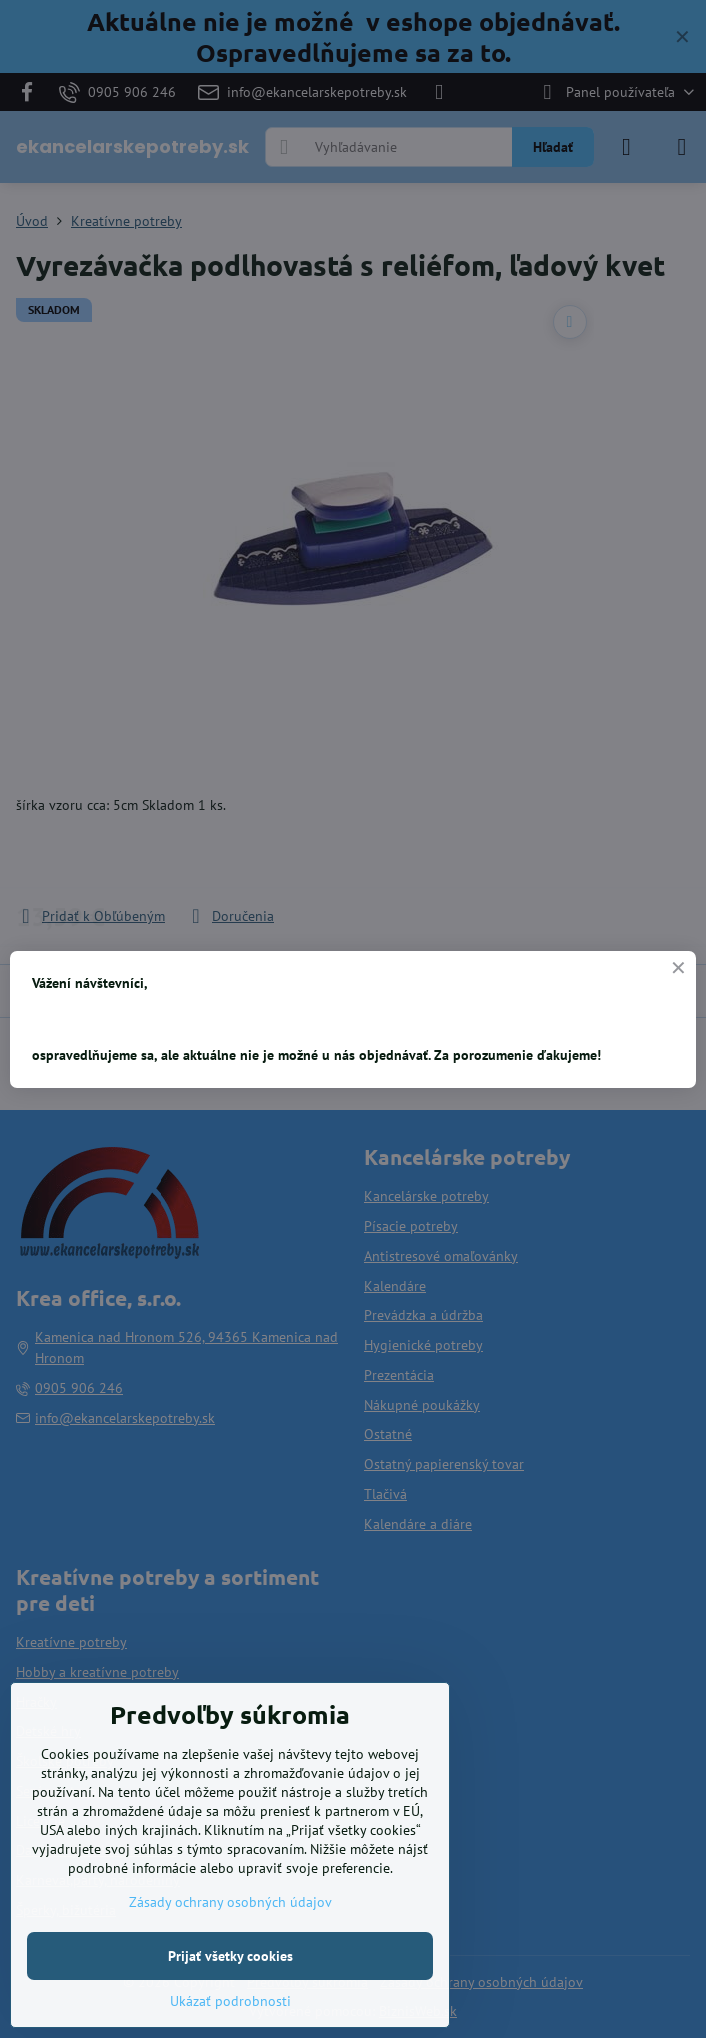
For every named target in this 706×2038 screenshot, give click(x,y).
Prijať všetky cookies (230, 1956)
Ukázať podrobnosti (230, 2001)
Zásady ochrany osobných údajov (230, 1902)
